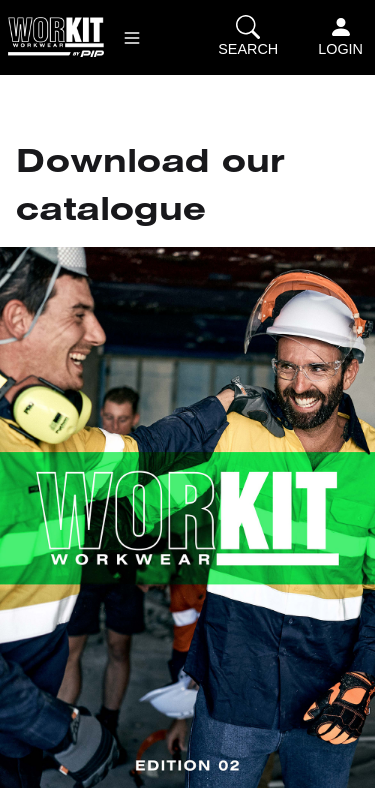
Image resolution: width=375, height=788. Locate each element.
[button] (132, 38)
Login (340, 36)
